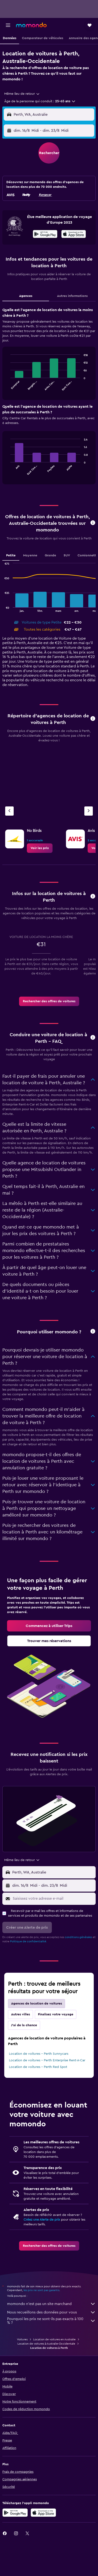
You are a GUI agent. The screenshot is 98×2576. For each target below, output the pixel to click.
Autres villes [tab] (20, 2014)
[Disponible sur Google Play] (45, 235)
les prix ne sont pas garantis (41, 2290)
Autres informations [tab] (72, 296)
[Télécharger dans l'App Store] (73, 235)
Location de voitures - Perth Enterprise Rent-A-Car (47, 2060)
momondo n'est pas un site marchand (51, 2304)
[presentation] (73, 234)
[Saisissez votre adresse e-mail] (53, 1898)
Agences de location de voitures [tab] (36, 2003)
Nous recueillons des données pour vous (51, 2312)
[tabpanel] (49, 397)
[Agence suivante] (88, 811)
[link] (40, 848)
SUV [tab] (67, 555)
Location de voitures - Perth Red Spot (38, 2067)
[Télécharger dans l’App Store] (43, 2512)
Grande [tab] (50, 555)
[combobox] (22, 93)
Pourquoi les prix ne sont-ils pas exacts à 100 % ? (51, 2321)
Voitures (22, 2339)
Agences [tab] (25, 296)
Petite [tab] (11, 555)
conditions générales (78, 1937)
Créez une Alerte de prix (42, 2219)
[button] (8, 25)
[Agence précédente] (9, 811)
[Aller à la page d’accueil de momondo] (31, 25)
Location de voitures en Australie (54, 2339)
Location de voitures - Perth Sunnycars (38, 2053)
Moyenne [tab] (30, 555)
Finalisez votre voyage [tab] (55, 2014)
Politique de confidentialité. (28, 1941)
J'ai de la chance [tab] (24, 2025)
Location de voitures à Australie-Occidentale (46, 2343)
